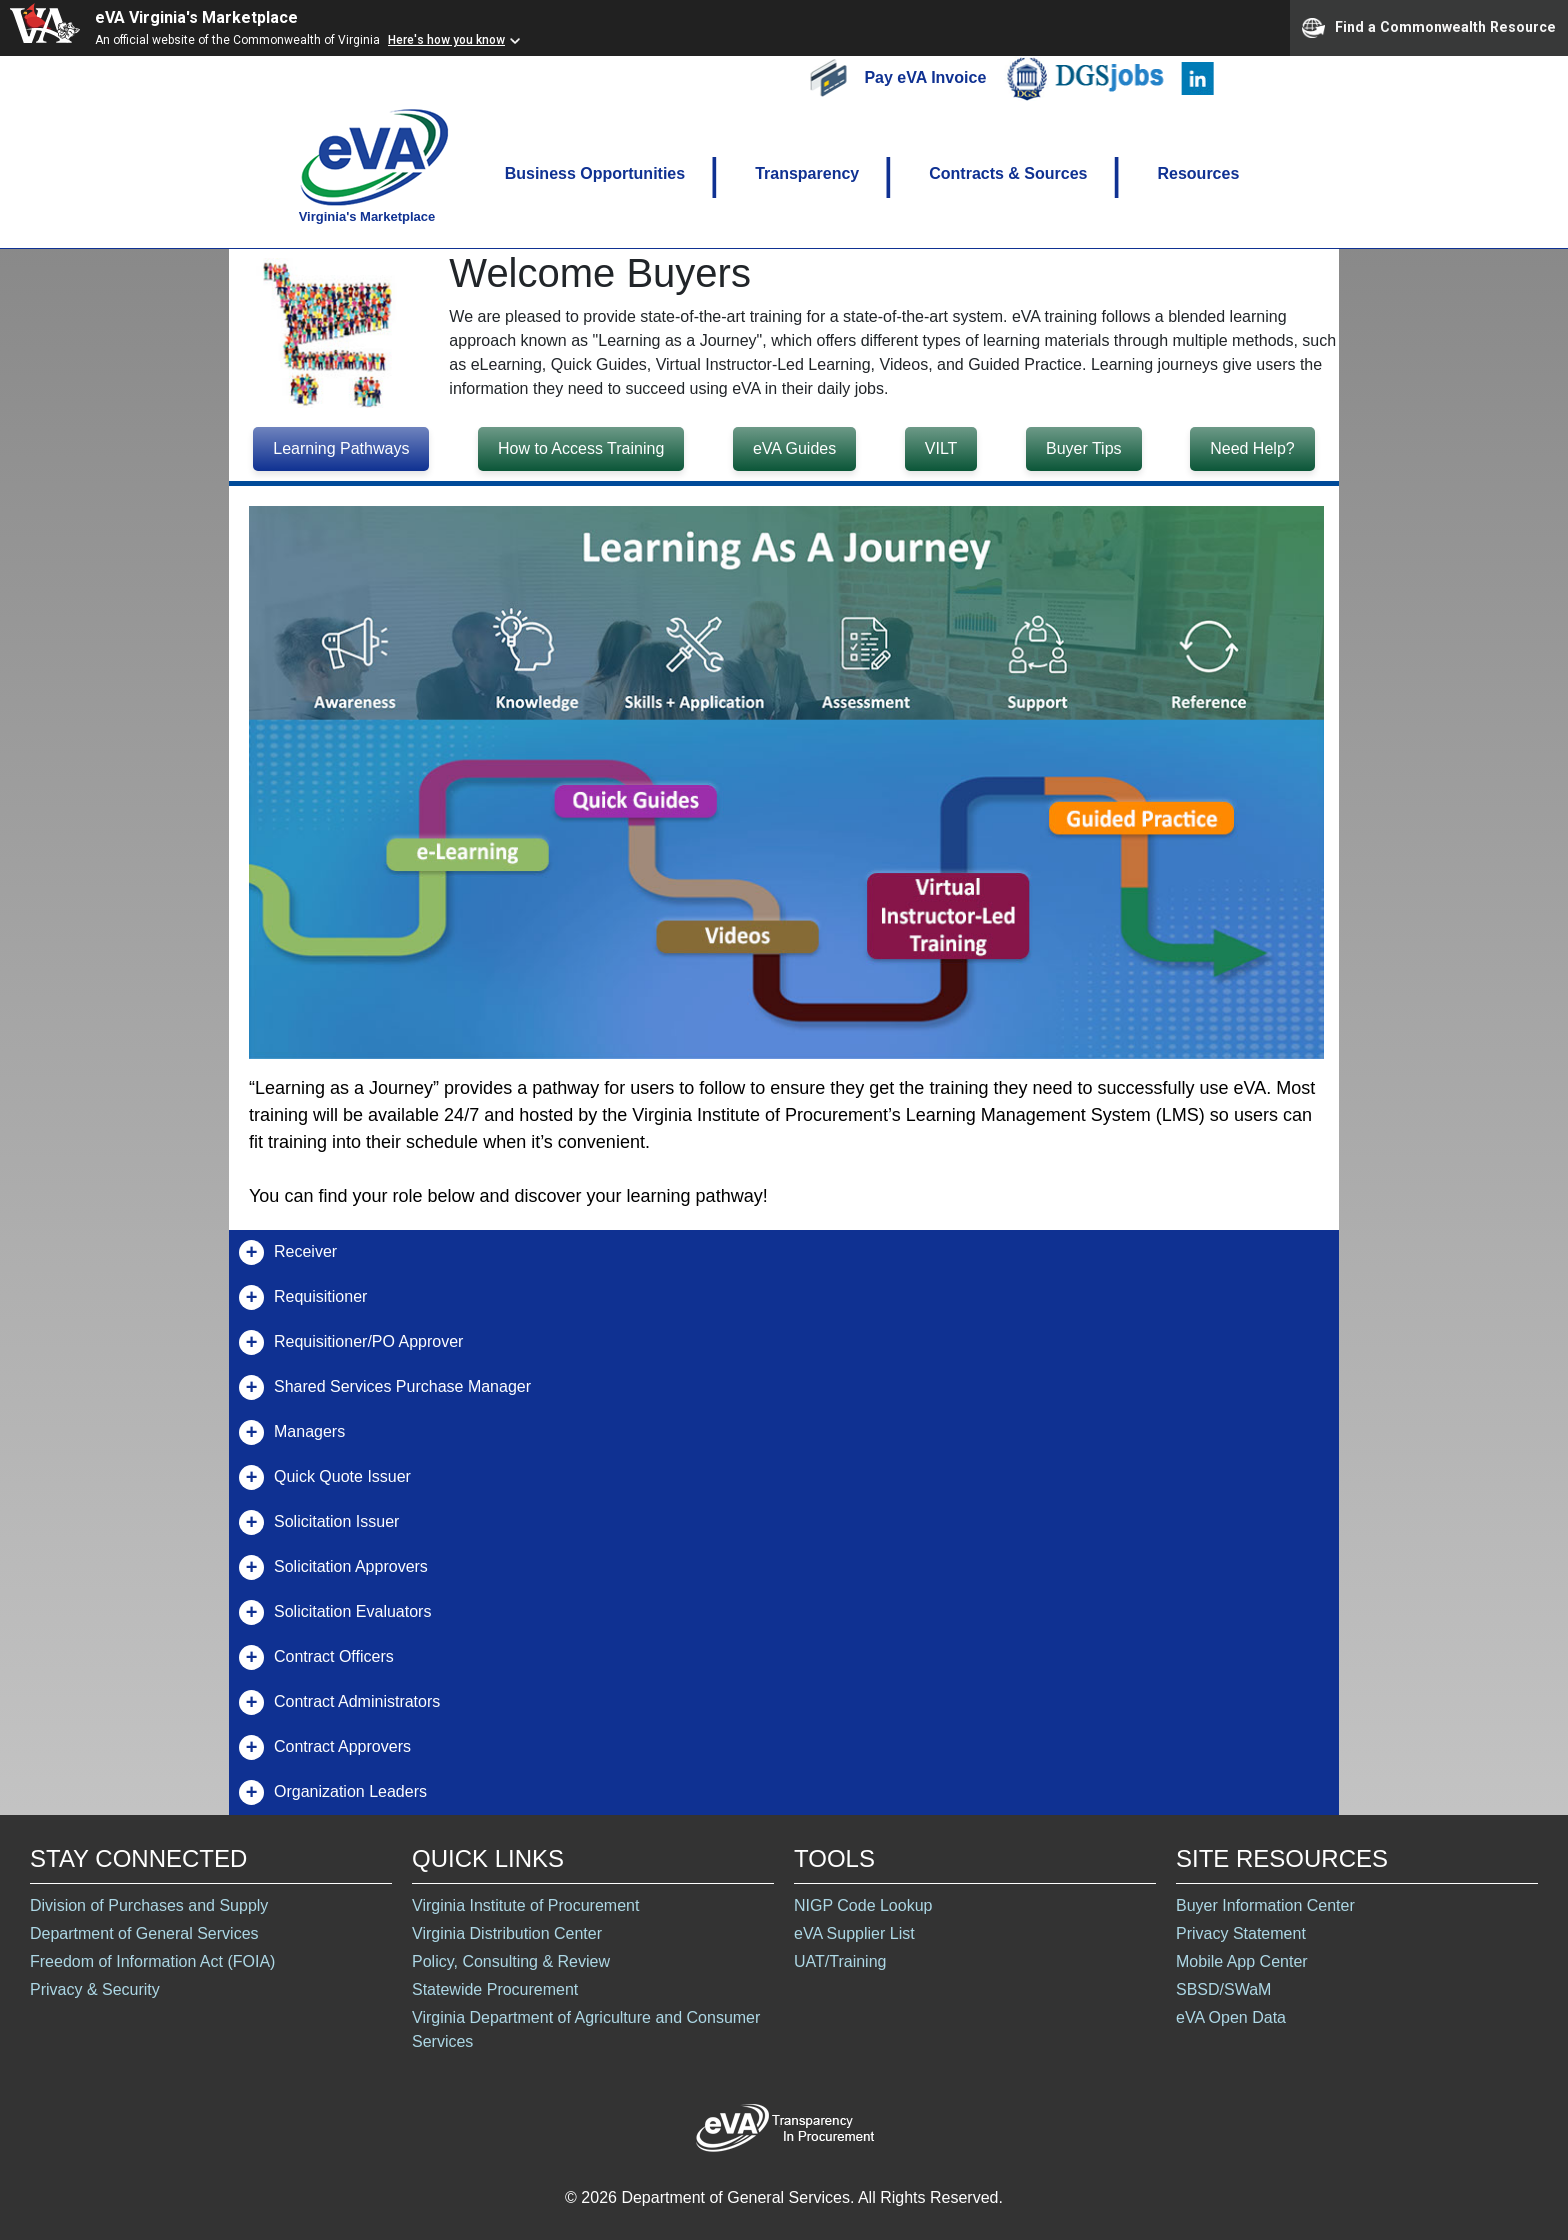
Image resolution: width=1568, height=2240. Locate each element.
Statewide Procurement (495, 1989)
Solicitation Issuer (319, 1522)
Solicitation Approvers (333, 1567)
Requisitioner (303, 1297)
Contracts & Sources (1008, 173)
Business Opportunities (595, 173)
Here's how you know (446, 40)
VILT (941, 448)
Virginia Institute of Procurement (525, 1905)
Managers (292, 1432)
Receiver (288, 1252)
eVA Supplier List (854, 1933)
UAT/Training (840, 1961)
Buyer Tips (1084, 448)
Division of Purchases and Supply (149, 1905)
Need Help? (1252, 448)
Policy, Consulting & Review (511, 1961)
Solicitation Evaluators (335, 1612)
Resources (1198, 173)
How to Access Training (581, 448)
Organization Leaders (333, 1792)
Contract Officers (316, 1657)
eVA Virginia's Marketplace (196, 17)
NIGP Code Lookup (863, 1905)
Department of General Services (144, 1933)
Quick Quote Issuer (325, 1477)
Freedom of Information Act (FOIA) (152, 1961)
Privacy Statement (1241, 1933)
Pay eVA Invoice (927, 76)
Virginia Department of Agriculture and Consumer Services (586, 2029)
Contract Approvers (325, 1747)
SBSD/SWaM (1223, 1989)
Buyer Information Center (1265, 1905)
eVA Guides (794, 448)
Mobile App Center (1242, 1961)
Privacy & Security (95, 1989)
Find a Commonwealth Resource (1429, 28)
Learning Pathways (341, 448)
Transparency (807, 173)
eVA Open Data (1231, 2017)
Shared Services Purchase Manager (385, 1387)
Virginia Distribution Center (507, 1933)
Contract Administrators (339, 1702)
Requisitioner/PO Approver (351, 1342)
